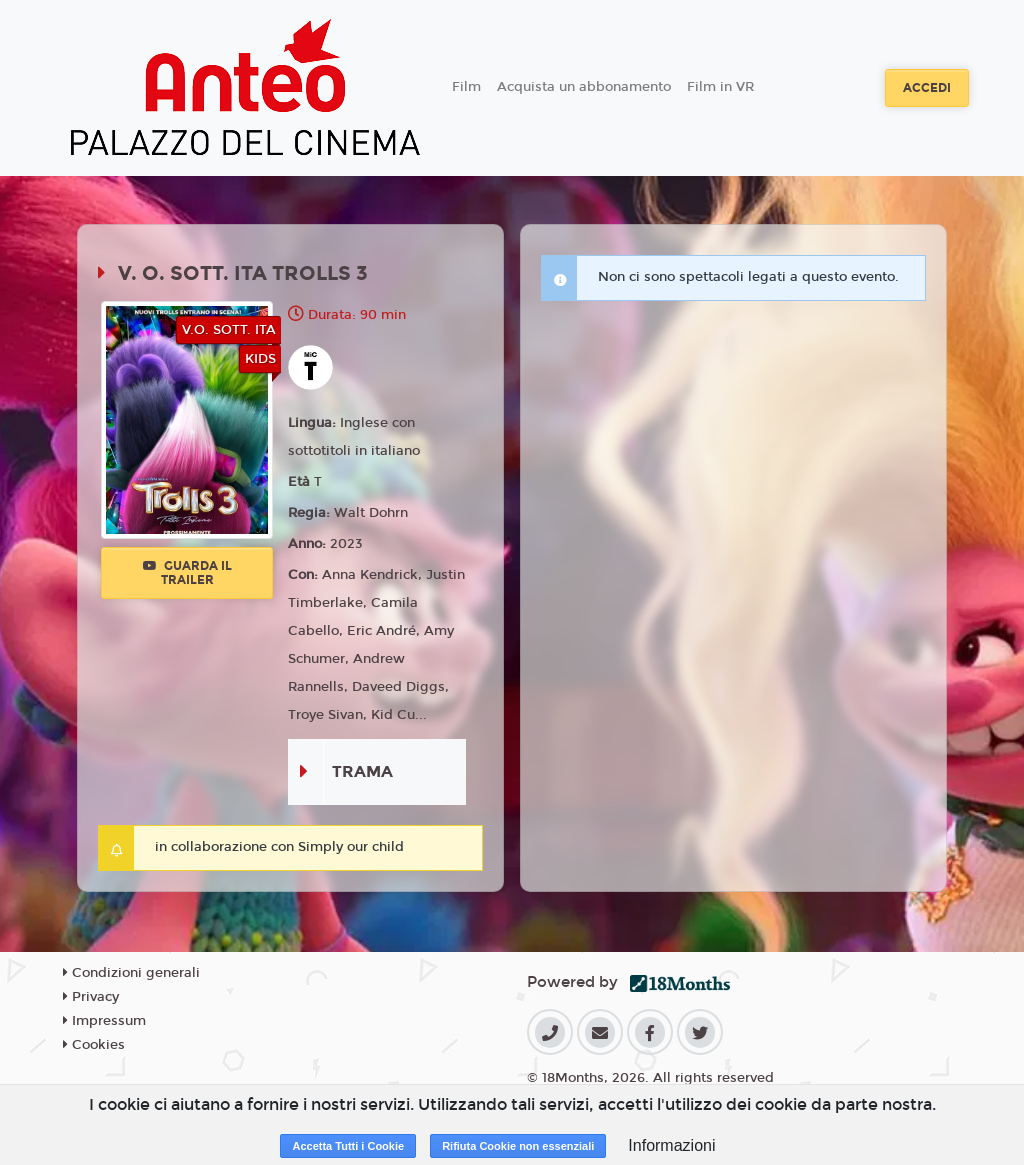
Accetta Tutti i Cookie (348, 1146)
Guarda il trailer (187, 573)
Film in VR (720, 87)
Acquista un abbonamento (584, 87)
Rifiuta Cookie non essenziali (518, 1146)
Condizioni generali (131, 973)
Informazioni (671, 1145)
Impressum (104, 1021)
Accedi (927, 88)
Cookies (94, 1045)
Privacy (91, 997)
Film (466, 87)
